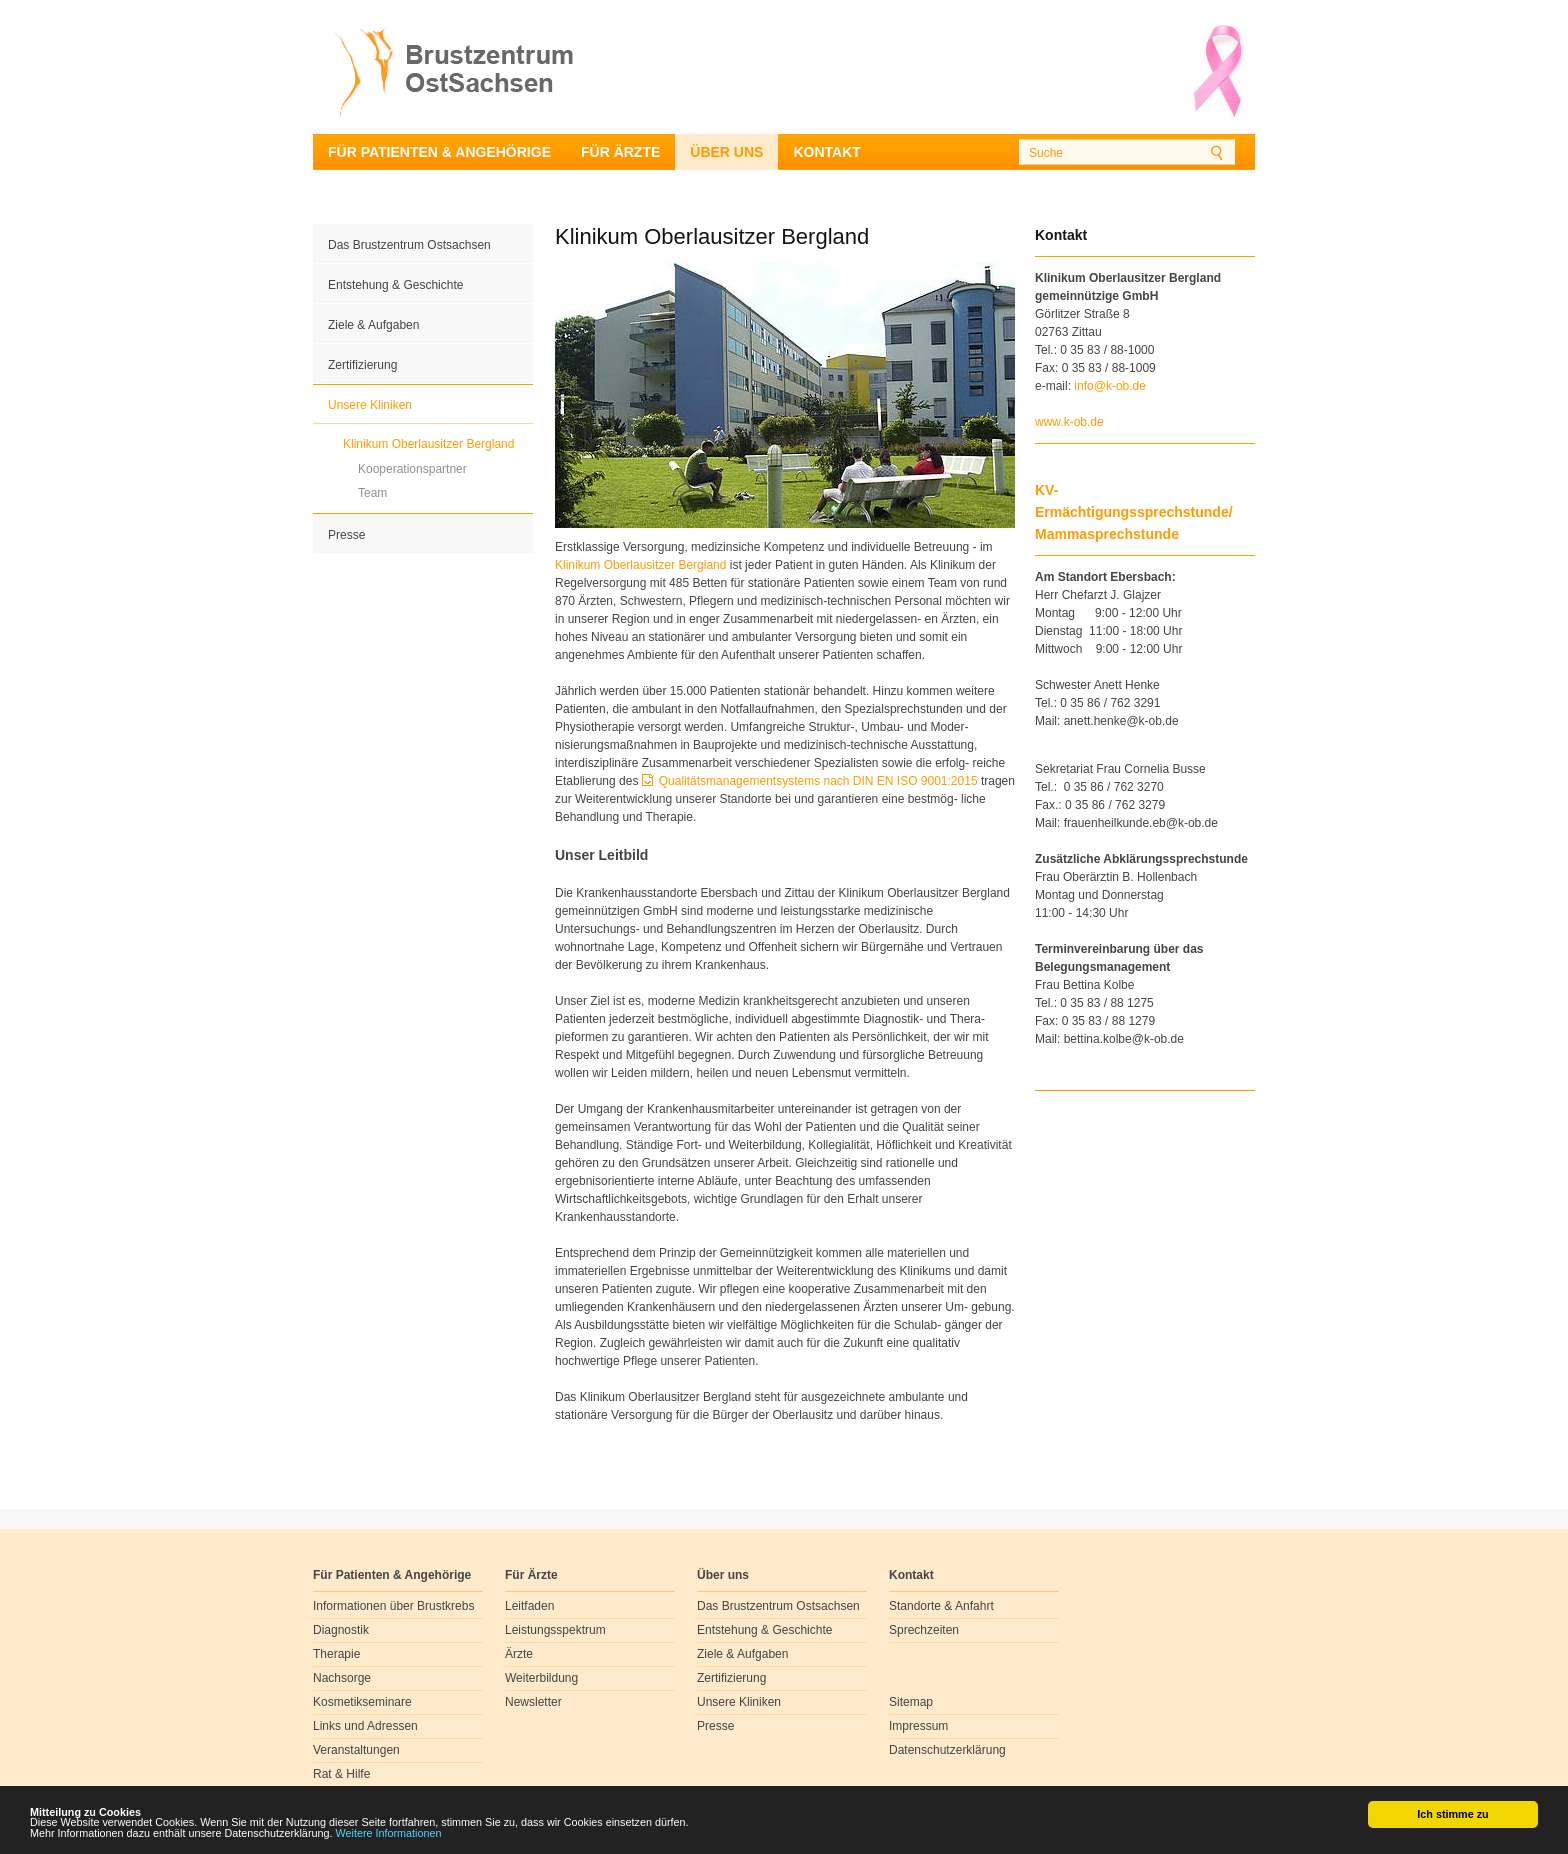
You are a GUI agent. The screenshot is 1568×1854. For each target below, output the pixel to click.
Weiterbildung (541, 1678)
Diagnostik (341, 1630)
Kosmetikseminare (362, 1702)
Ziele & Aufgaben (373, 325)
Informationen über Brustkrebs (393, 1606)
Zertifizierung (362, 365)
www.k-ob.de (1069, 422)
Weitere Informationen (389, 1834)
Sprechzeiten (924, 1630)
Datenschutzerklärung (947, 1750)
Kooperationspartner (412, 469)
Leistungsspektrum (555, 1630)
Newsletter (533, 1702)
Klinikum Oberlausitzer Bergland (428, 444)
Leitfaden (529, 1606)
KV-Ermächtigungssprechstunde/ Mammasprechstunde (1134, 512)
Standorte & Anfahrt (941, 1606)
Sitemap (911, 1702)
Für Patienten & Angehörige (439, 152)
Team (372, 493)
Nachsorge (342, 1678)
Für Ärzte (620, 152)
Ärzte (519, 1654)
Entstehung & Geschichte (395, 285)
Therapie (336, 1654)
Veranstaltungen (356, 1750)
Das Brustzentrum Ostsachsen (409, 245)
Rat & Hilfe (341, 1774)
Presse (346, 535)
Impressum (918, 1726)
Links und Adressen (365, 1726)
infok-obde (1110, 386)
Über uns (726, 152)
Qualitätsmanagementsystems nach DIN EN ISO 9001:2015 (818, 781)
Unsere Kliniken (370, 405)
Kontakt (826, 152)
